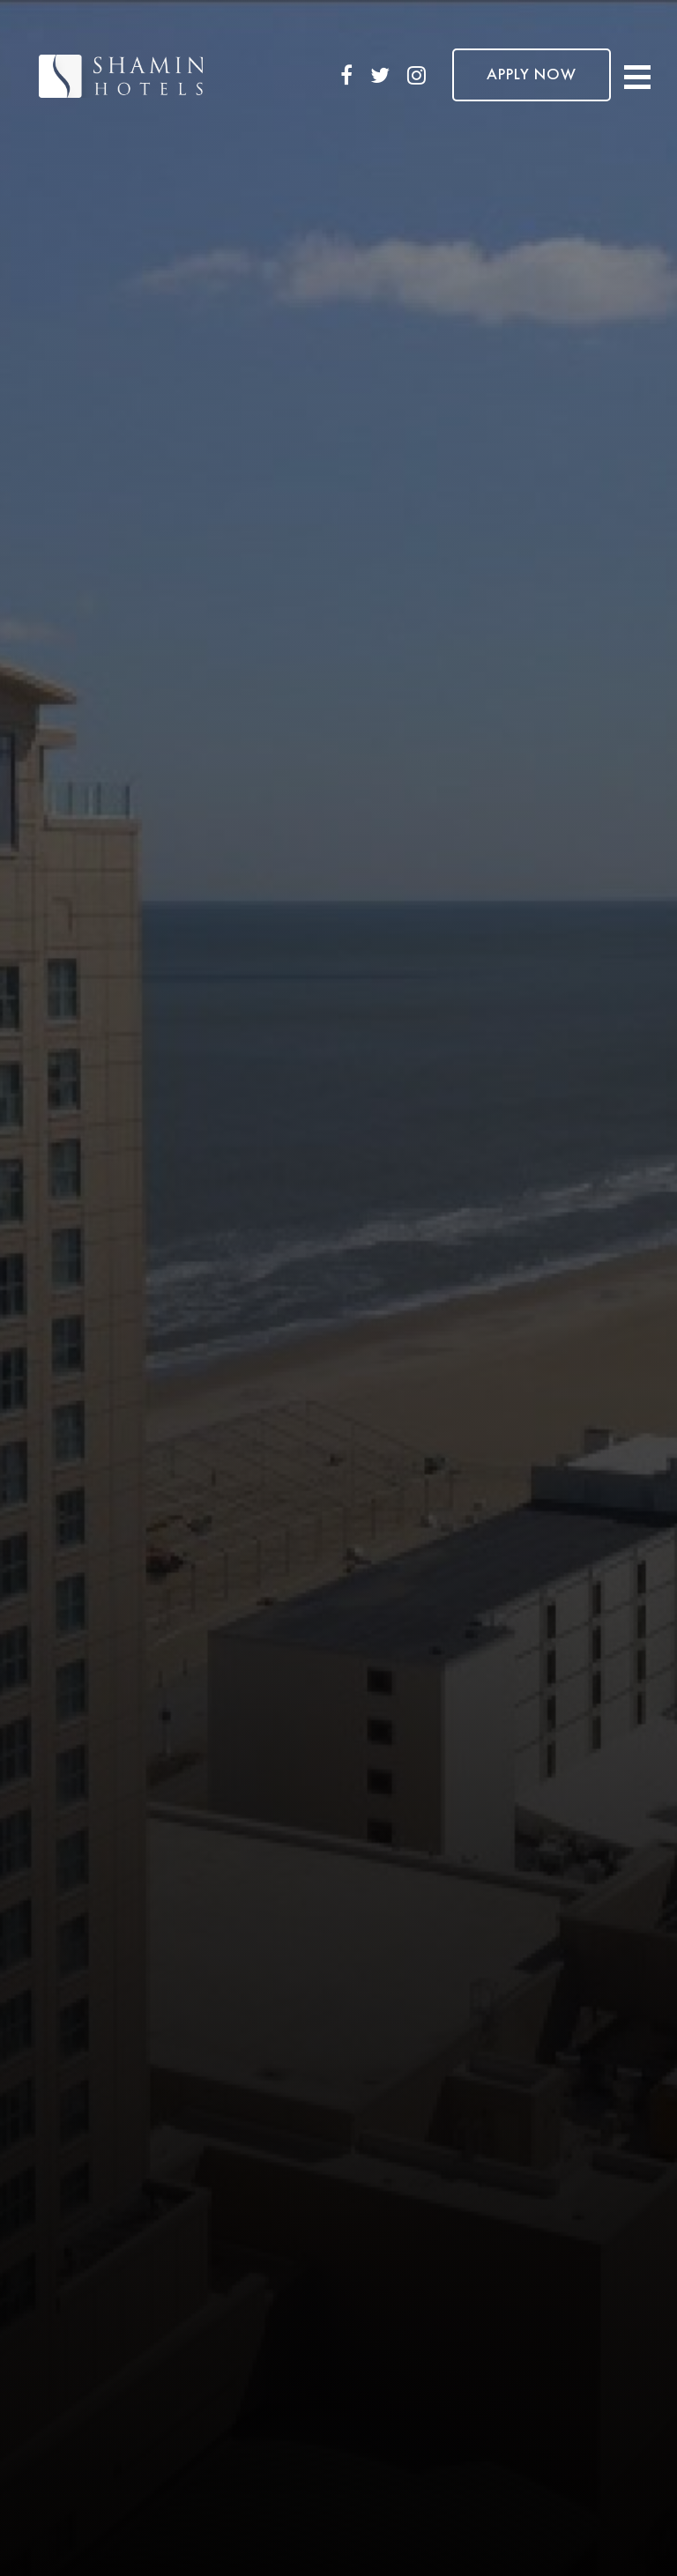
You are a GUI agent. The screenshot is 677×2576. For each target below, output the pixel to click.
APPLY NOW (532, 75)
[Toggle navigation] (637, 75)
